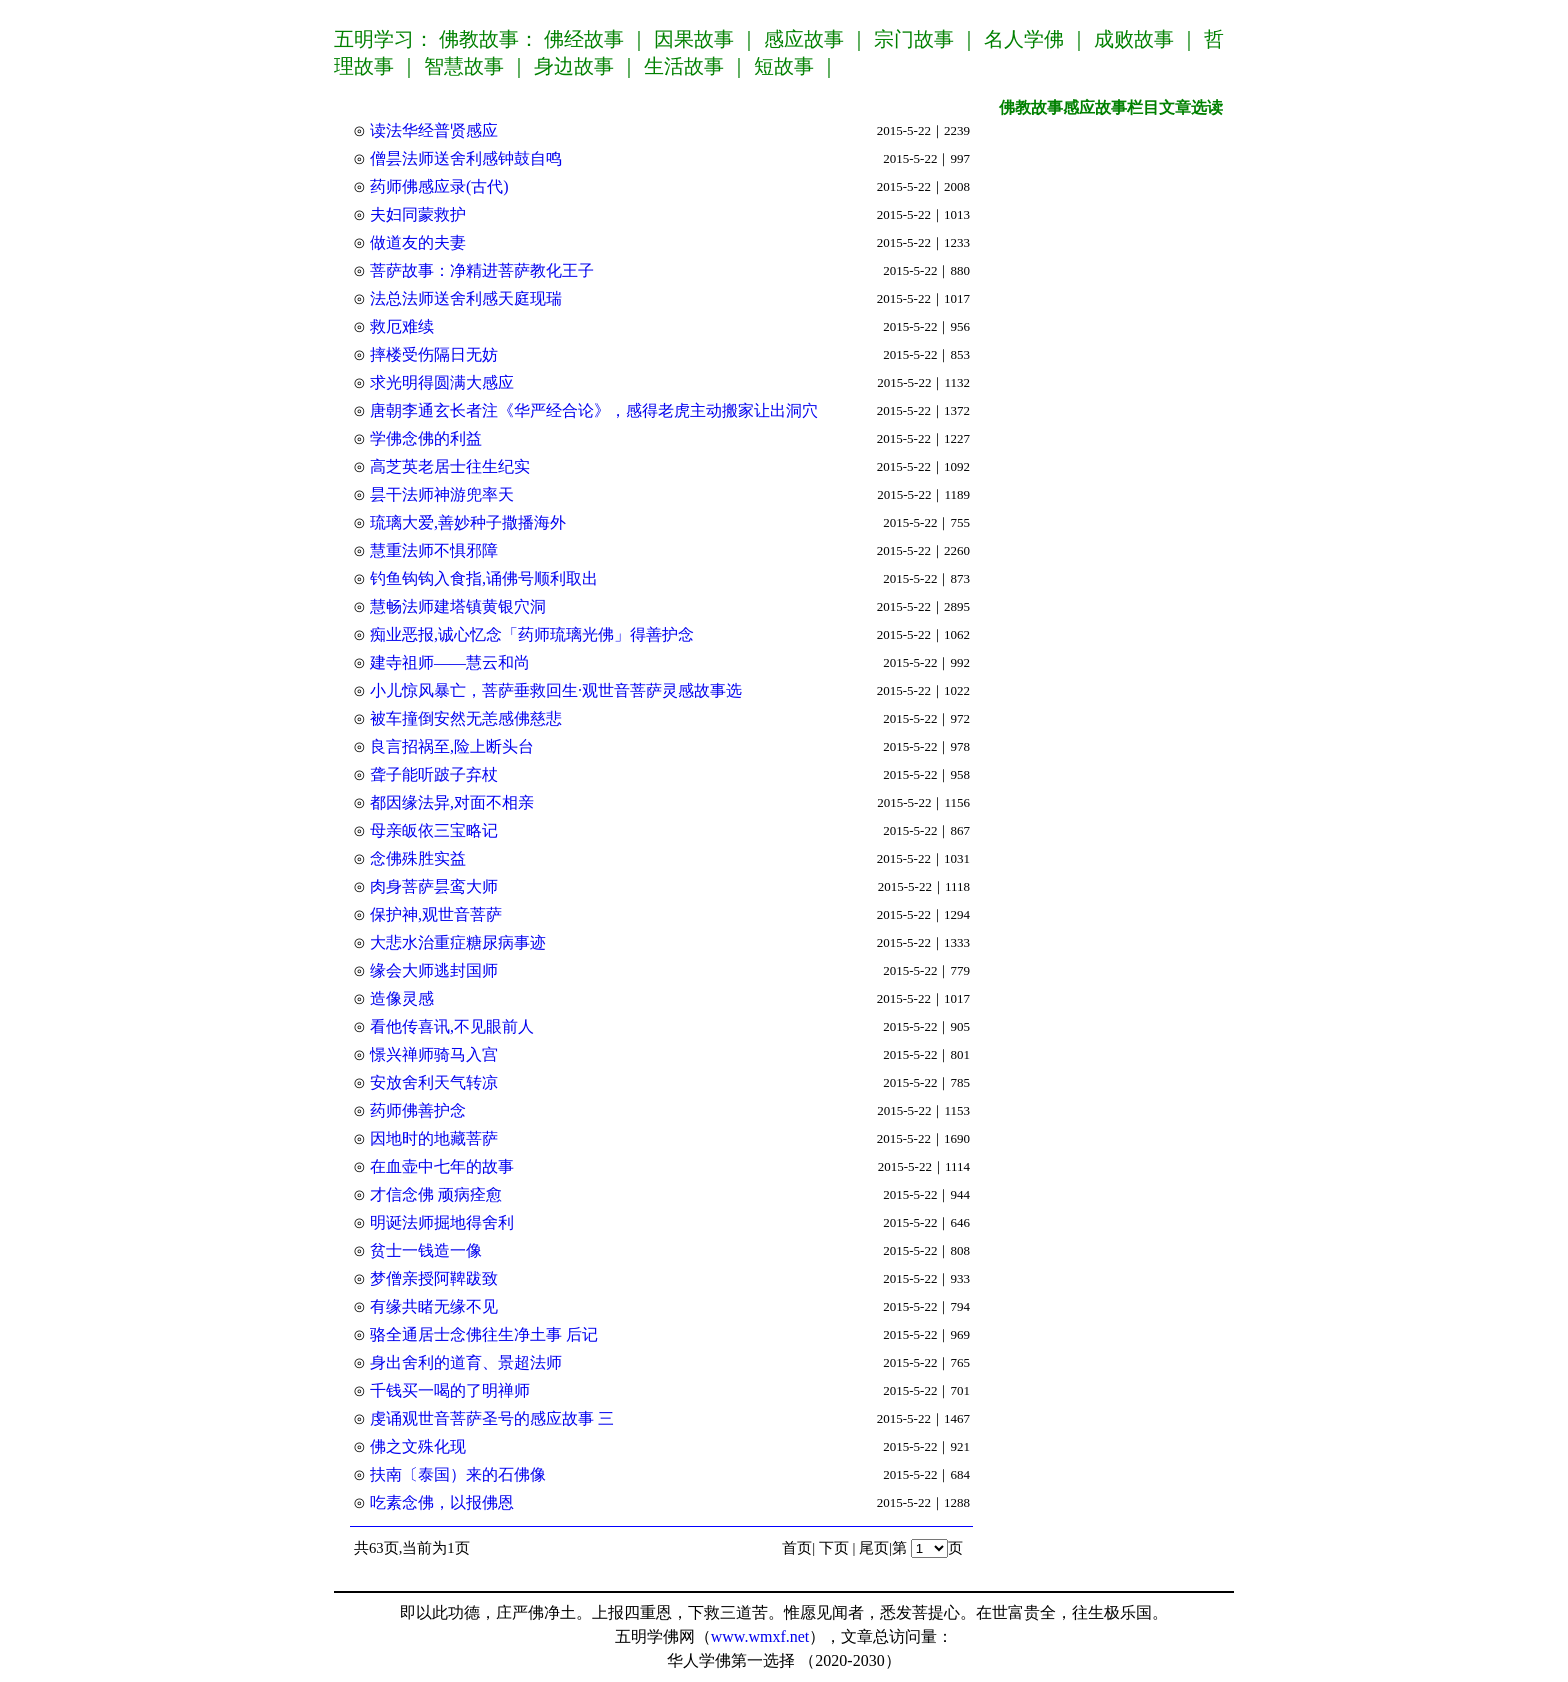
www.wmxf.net (760, 1636)
